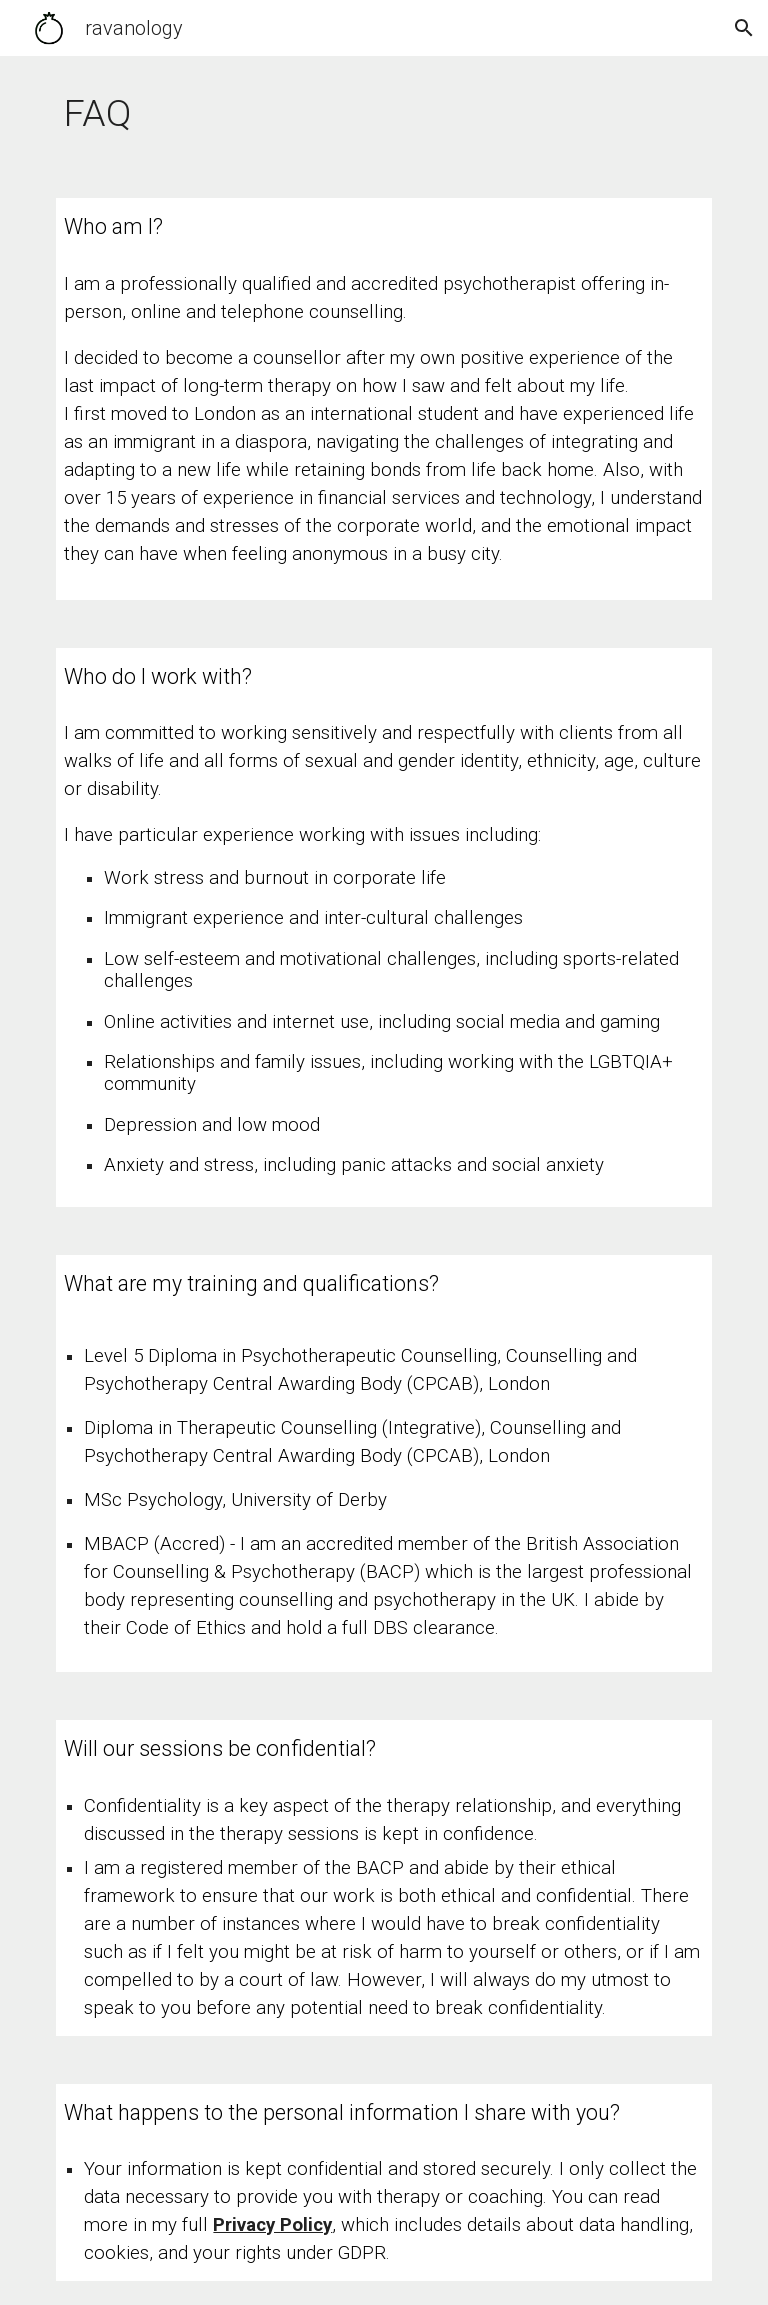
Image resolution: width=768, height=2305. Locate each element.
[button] (744, 28)
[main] (383, 115)
